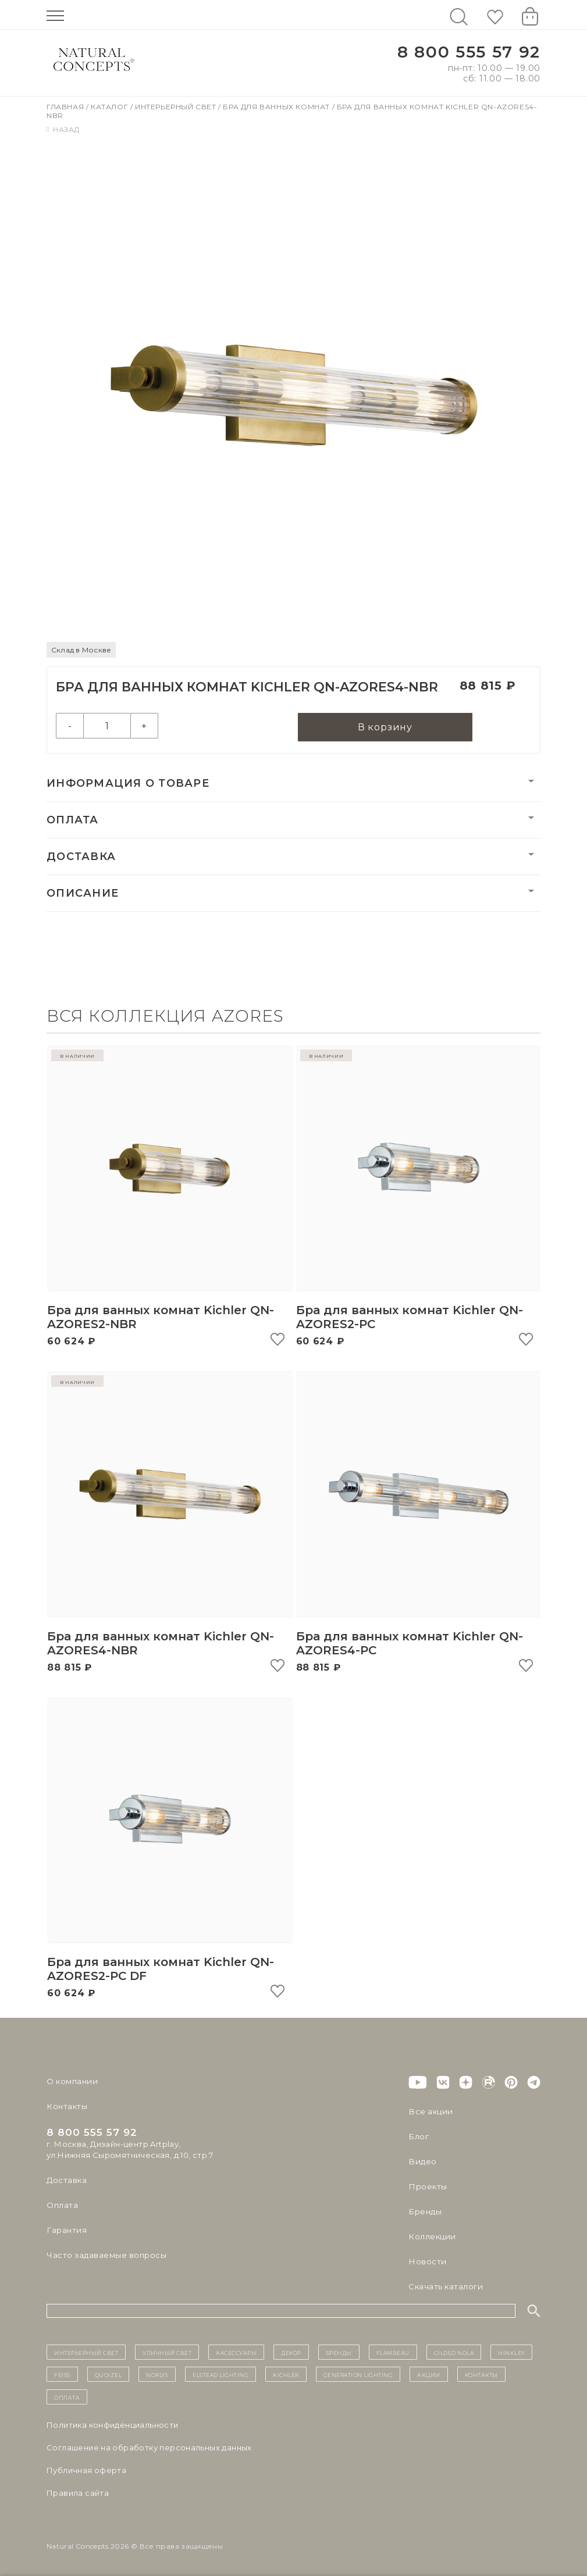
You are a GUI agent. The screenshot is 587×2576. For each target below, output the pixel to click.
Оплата (73, 820)
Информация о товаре (128, 783)
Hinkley (511, 2352)
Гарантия (66, 2230)
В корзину (385, 727)
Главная (66, 106)
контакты (481, 2374)
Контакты (66, 2106)
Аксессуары (236, 2352)
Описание (83, 893)
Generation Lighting (358, 2374)
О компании (71, 2081)
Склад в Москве (81, 649)
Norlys (157, 2374)
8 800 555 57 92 (468, 51)
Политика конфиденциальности (113, 2424)
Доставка (81, 857)
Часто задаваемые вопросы (106, 2255)
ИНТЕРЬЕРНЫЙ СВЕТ (86, 2352)
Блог (418, 2136)
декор (291, 2352)
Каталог (110, 106)
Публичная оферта (86, 2470)
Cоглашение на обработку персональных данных (149, 2447)
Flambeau (393, 2352)
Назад (63, 129)
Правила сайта (78, 2492)
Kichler (286, 2374)
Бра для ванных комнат (277, 106)
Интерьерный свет (176, 106)
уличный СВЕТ (167, 2352)
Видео (421, 2161)
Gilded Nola (454, 2352)
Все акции (429, 2111)
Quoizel (108, 2374)
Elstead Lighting (220, 2374)
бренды (339, 2352)
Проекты (427, 2186)
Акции (428, 2374)
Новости (426, 2261)
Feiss (62, 2374)
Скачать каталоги (444, 2286)
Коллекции (431, 2236)
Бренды (424, 2211)
